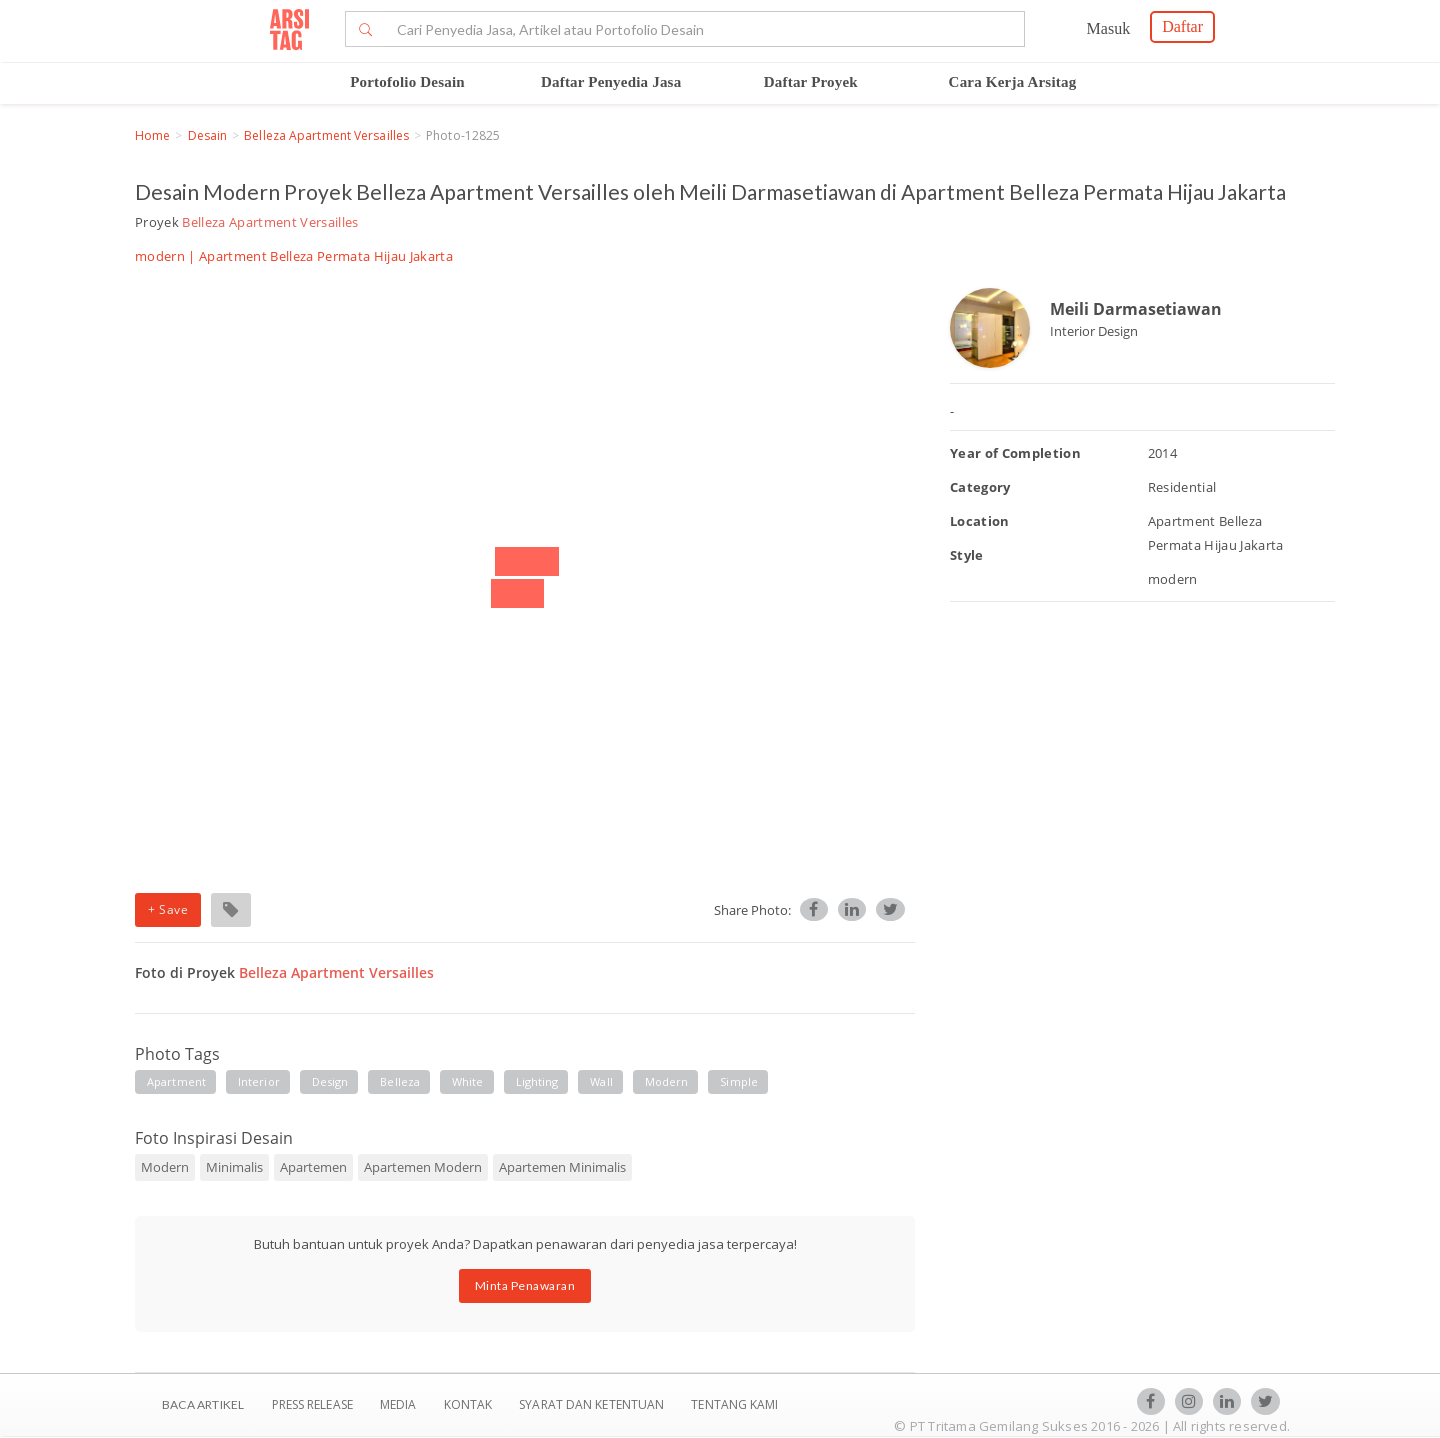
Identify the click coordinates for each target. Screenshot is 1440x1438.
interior (259, 1081)
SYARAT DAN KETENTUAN (593, 1404)
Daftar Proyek (811, 82)
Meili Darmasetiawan (1136, 309)
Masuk (1109, 28)
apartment (176, 1081)
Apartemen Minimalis (562, 1167)
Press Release (312, 1404)
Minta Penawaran (525, 1285)
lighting (537, 1081)
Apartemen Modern (423, 1167)
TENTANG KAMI (734, 1404)
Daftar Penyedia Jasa (611, 82)
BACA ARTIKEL (203, 1404)
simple (739, 1081)
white (468, 1081)
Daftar (1182, 26)
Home (152, 135)
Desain (208, 135)
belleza (400, 1081)
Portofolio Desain (407, 82)
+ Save (168, 909)
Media (400, 1404)
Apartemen (313, 1167)
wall (601, 1081)
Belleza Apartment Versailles (326, 135)
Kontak (470, 1404)
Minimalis (234, 1167)
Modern (165, 1167)
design (330, 1081)
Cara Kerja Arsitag (1013, 82)
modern (667, 1081)
